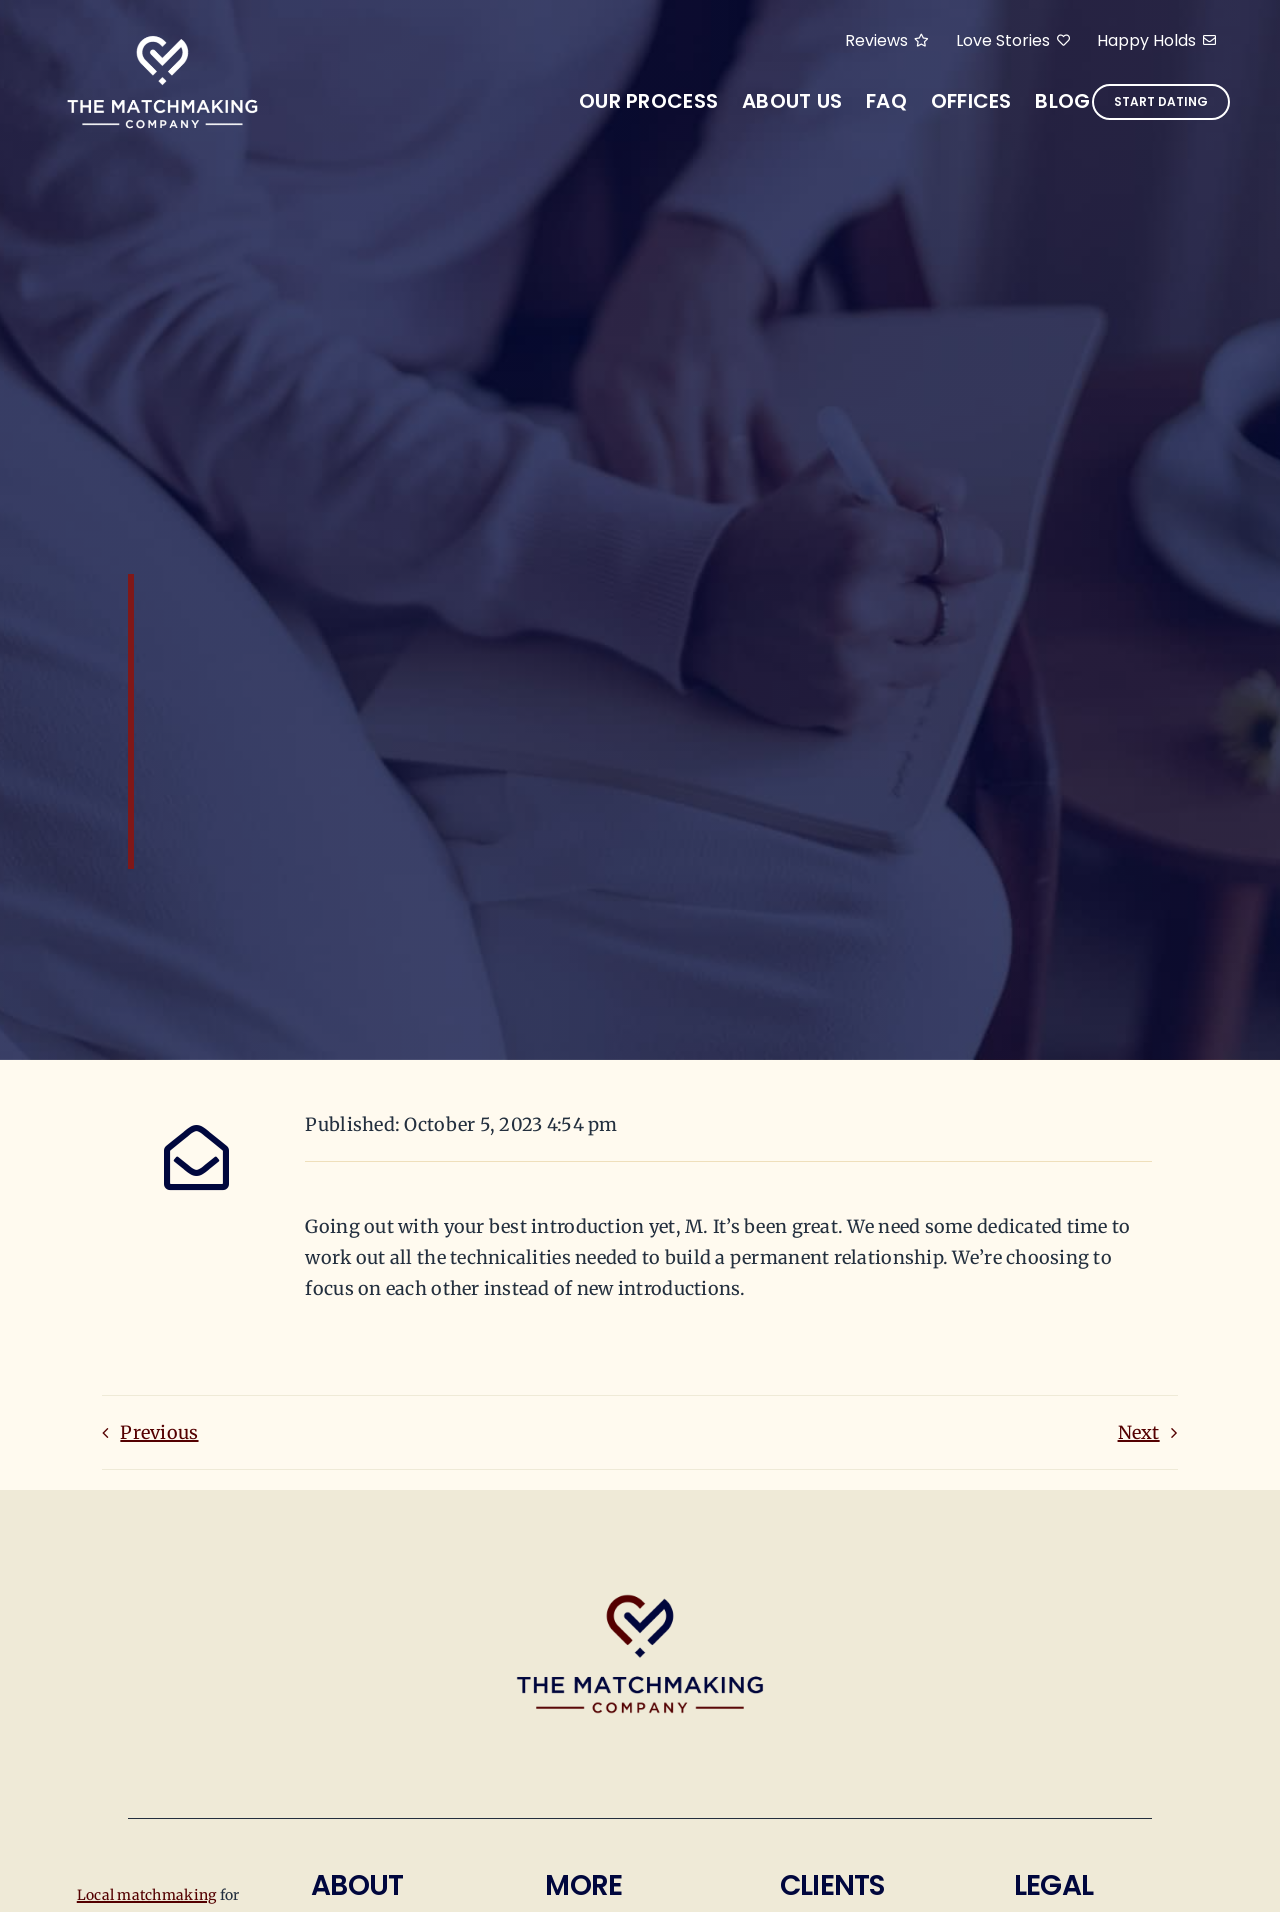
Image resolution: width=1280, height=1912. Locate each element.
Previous (159, 1432)
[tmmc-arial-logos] (162, 37)
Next (1139, 1432)
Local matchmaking (147, 1895)
